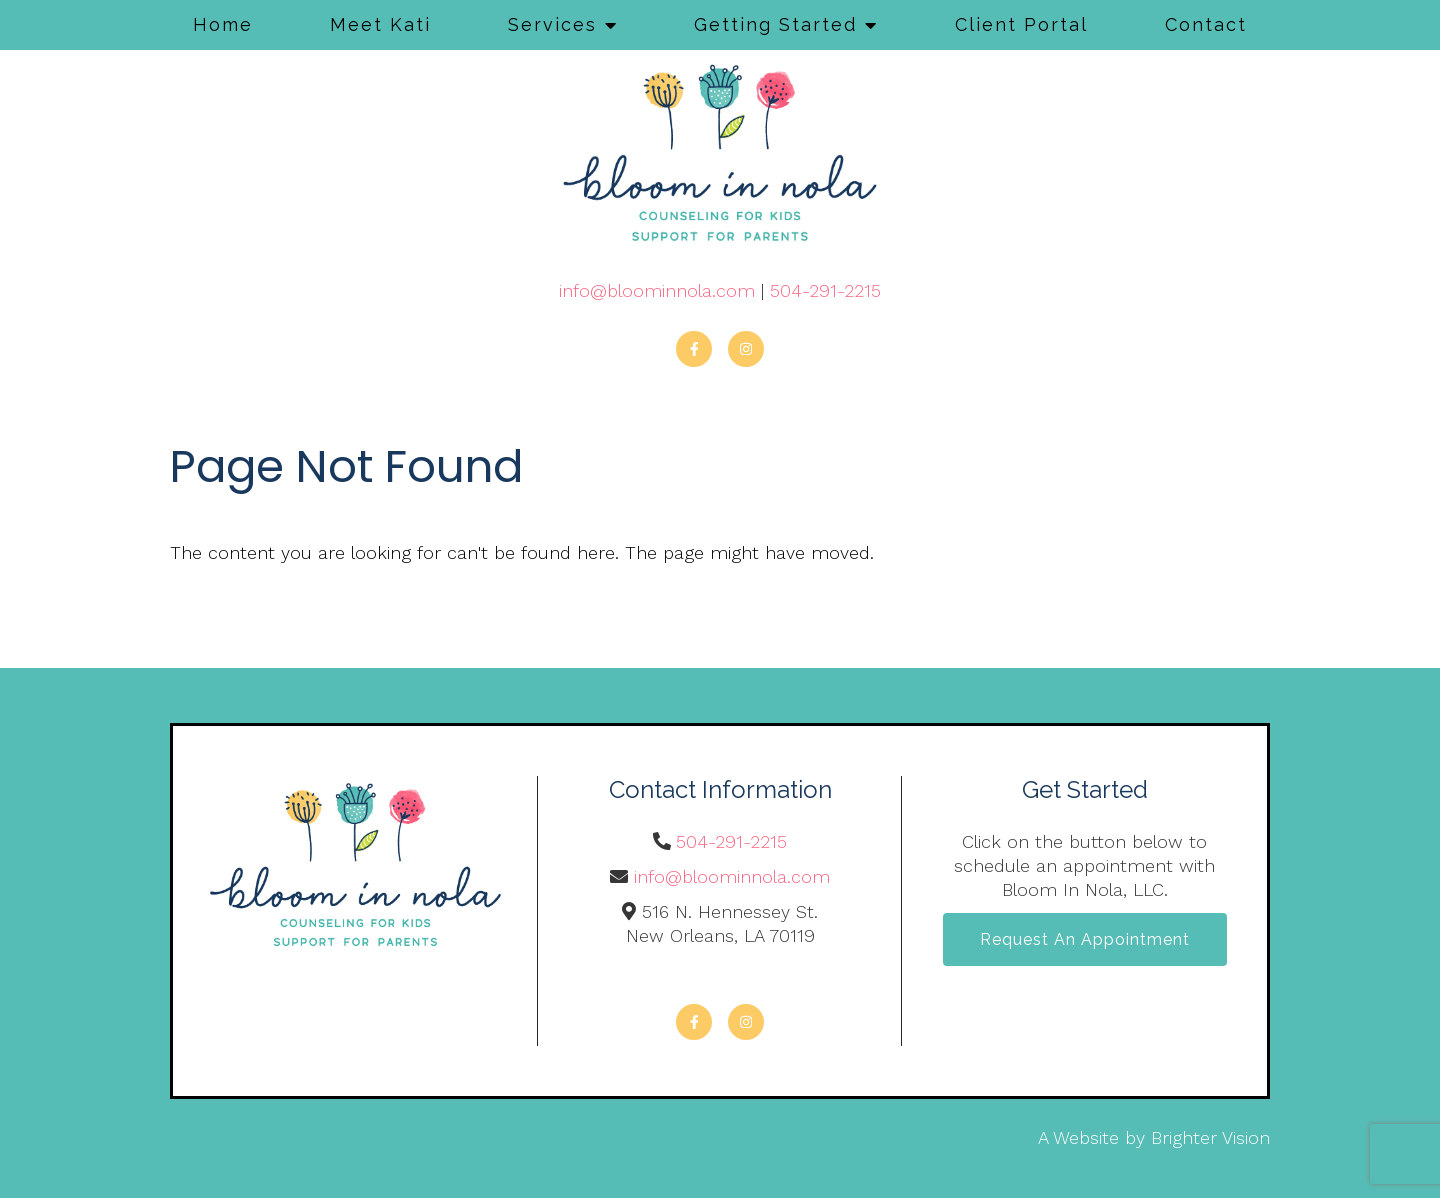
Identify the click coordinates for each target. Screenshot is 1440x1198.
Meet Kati (380, 24)
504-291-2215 (825, 290)
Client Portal (1021, 24)
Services (552, 24)
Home (223, 24)
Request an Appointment (1085, 939)
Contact (1206, 24)
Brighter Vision (1210, 1137)
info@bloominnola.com (657, 290)
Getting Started (775, 24)
